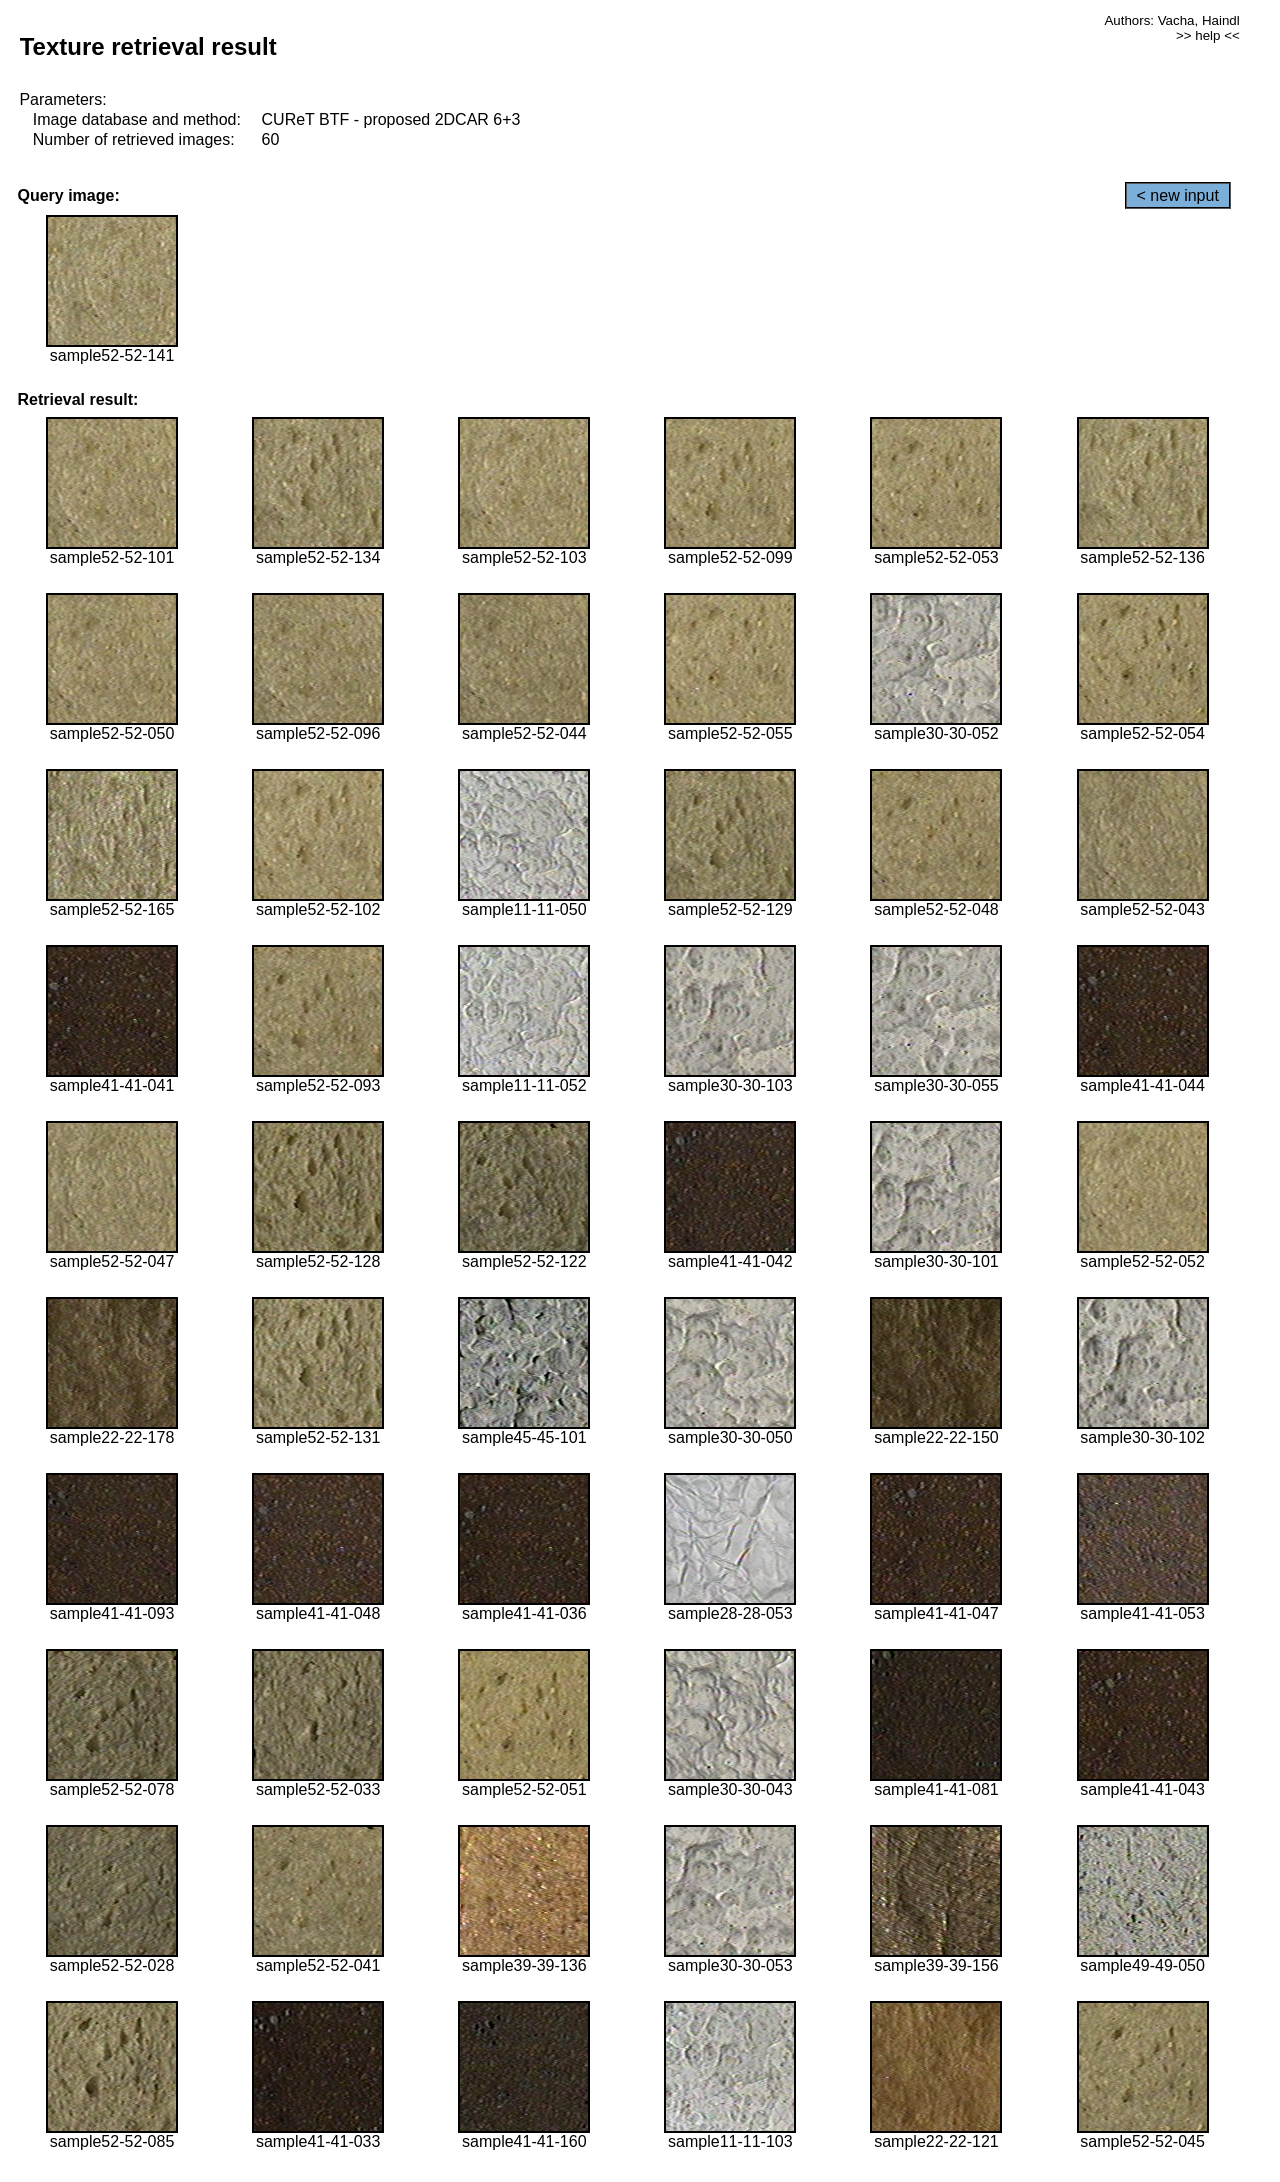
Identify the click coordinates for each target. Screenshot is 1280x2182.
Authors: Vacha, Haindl (1171, 20)
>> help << (1208, 35)
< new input (1178, 195)
